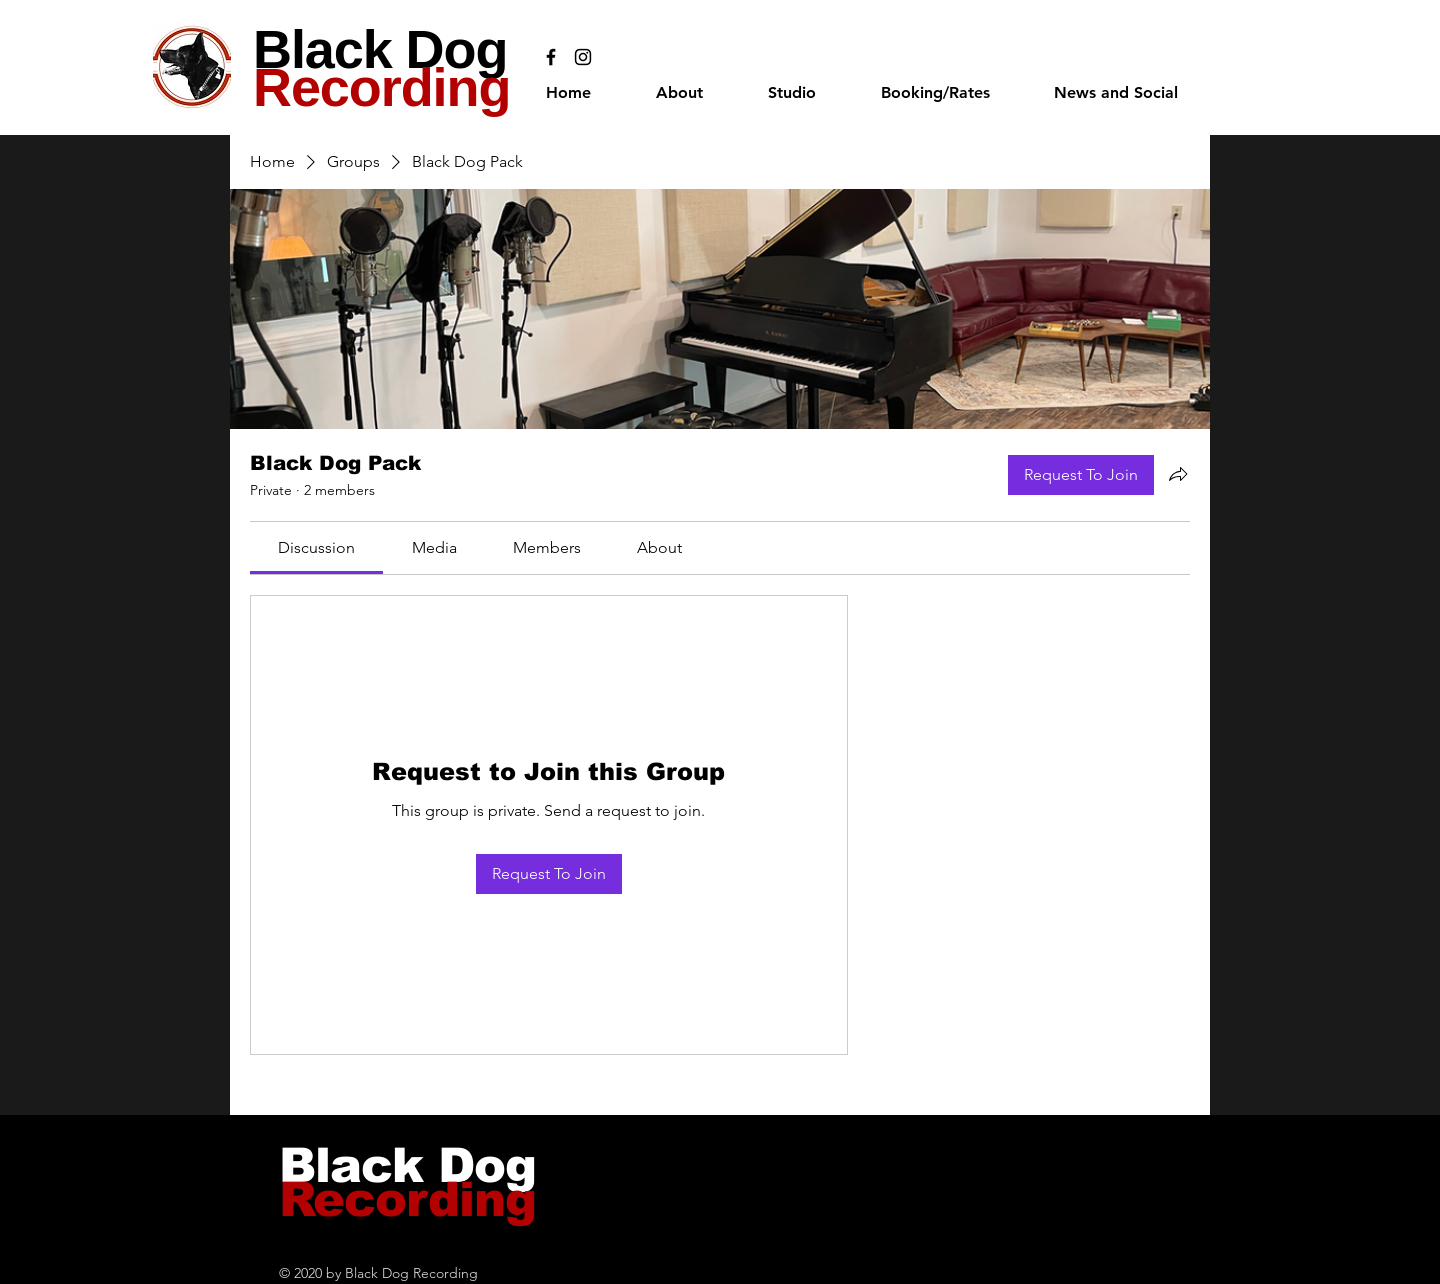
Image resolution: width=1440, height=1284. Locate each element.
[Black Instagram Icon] (583, 57)
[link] (316, 547)
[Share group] (1178, 474)
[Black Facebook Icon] (551, 57)
